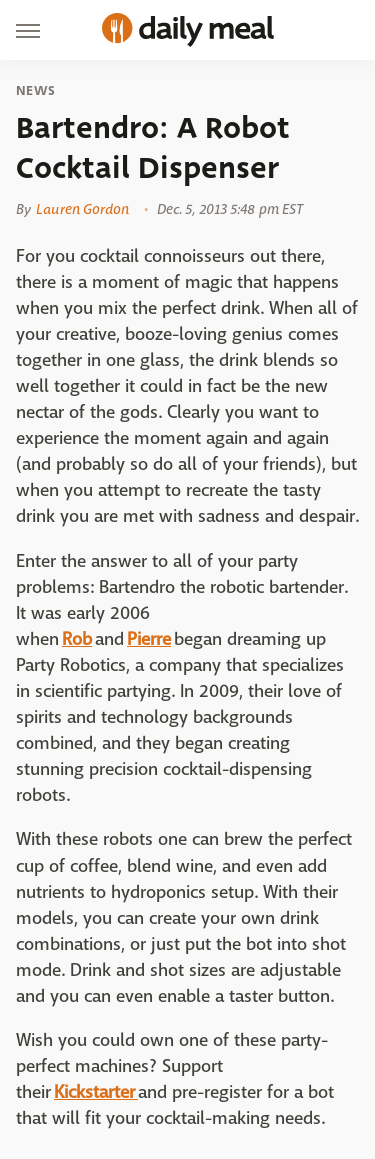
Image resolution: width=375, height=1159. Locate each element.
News (35, 91)
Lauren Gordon (82, 209)
